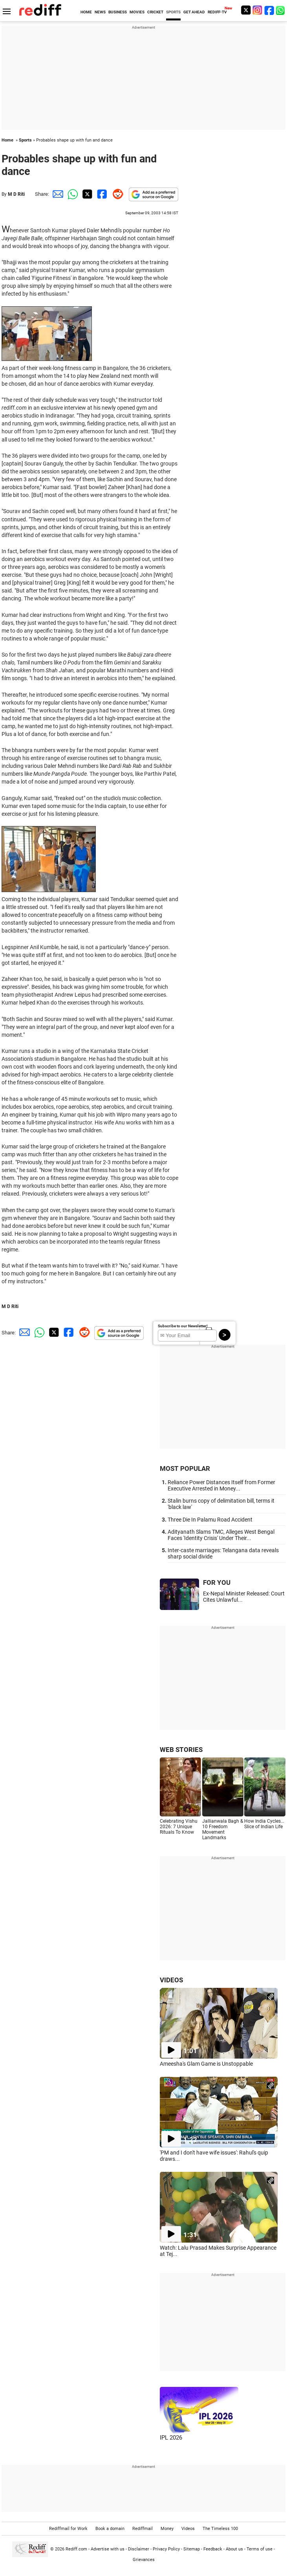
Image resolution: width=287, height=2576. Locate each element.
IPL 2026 (171, 2437)
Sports (25, 140)
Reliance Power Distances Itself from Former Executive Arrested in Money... (221, 1485)
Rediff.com (76, 2549)
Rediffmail (142, 2528)
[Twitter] (246, 10)
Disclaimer (138, 2549)
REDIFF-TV (217, 12)
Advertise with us (107, 2549)
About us (234, 2549)
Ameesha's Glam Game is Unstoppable (206, 2064)
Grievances (144, 2559)
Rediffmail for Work (68, 2528)
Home (7, 140)
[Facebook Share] (101, 194)
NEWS (100, 12)
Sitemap (191, 2549)
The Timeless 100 (220, 2528)
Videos (188, 2528)
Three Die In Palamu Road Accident (210, 1519)
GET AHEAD (194, 12)
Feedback (212, 2549)
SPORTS (173, 12)
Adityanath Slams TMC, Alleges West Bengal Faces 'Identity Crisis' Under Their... (221, 1535)
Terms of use (259, 2549)
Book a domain (109, 2528)
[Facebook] (269, 10)
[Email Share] (56, 194)
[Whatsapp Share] (71, 194)
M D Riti (16, 194)
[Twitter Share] (86, 194)
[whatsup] (281, 10)
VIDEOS (171, 1980)
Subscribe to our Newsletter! (183, 1325)
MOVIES (137, 12)
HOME (86, 12)
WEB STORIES (181, 1750)
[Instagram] (257, 10)
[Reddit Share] (116, 194)
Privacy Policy (166, 2549)
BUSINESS (117, 12)
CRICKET (155, 12)
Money (167, 2528)
